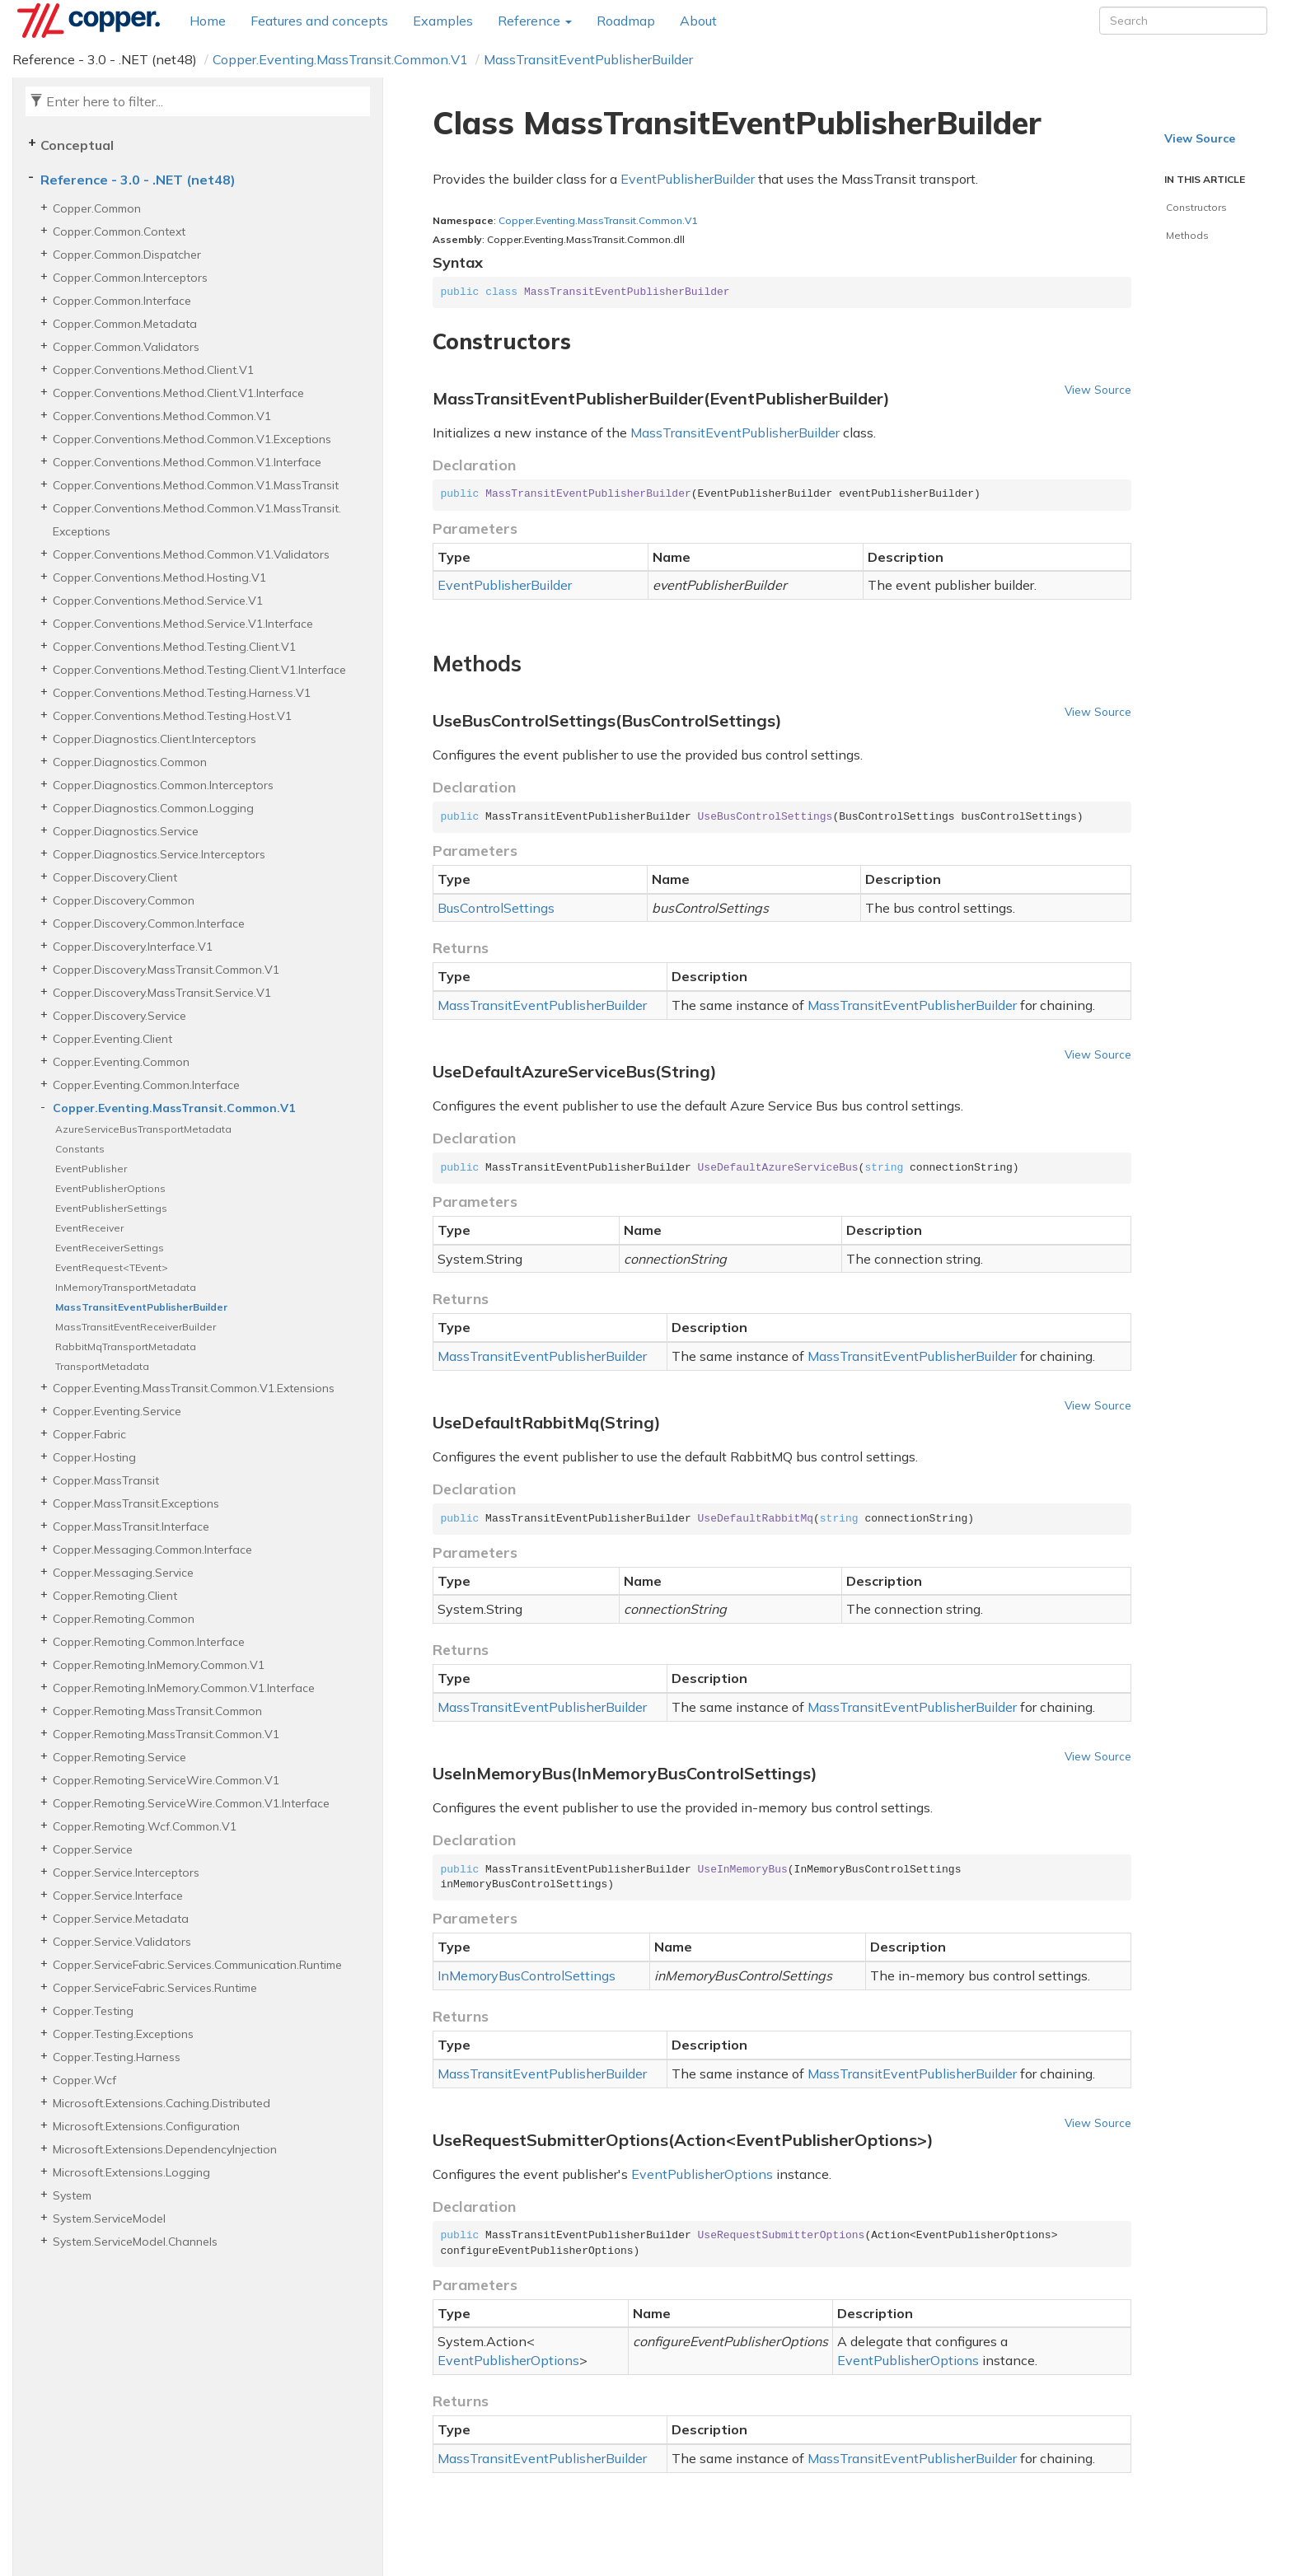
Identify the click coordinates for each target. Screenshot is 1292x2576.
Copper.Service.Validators (122, 1941)
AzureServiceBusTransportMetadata (143, 1129)
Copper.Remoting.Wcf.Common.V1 (144, 1826)
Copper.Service (93, 1849)
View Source (1098, 389)
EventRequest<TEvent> (111, 1267)
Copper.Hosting (94, 1457)
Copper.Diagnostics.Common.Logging (153, 808)
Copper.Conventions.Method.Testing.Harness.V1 (182, 692)
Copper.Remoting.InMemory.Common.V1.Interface (184, 1688)
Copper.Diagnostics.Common (130, 762)
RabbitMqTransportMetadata (125, 1346)
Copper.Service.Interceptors (126, 1872)
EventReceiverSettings (109, 1247)
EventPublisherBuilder (687, 179)
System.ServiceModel (109, 2218)
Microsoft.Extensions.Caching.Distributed (161, 2103)
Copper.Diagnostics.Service (126, 831)
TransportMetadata (102, 1366)
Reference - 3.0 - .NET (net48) (138, 179)
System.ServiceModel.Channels (135, 2241)
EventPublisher (91, 1168)
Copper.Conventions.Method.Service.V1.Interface (183, 623)
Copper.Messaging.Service (123, 1572)
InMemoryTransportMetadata (125, 1287)
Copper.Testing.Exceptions (123, 2034)
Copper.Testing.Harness (116, 2057)
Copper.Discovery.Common (123, 900)
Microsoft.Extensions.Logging (131, 2172)
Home (208, 20)
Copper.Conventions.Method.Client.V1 (153, 369)
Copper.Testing (93, 2010)
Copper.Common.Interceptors (130, 277)
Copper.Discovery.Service (119, 1015)
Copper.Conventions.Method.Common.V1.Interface (187, 462)
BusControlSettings (496, 908)
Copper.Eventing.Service (117, 1411)
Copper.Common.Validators (126, 346)
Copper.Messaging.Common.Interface (152, 1549)
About (698, 20)
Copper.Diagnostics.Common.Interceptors (163, 785)
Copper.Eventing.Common (121, 1061)
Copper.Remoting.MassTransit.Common (157, 1711)
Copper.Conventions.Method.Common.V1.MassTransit (196, 485)
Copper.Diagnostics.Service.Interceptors (159, 854)
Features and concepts (319, 20)
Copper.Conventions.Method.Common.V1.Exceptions (192, 439)
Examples (443, 20)
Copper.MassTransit (106, 1480)
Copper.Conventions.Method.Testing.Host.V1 (172, 715)
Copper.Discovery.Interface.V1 (133, 946)
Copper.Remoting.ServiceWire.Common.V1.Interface (191, 1803)
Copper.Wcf (84, 2080)
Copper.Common (97, 208)
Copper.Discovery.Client (115, 877)
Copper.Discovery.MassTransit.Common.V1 (166, 969)
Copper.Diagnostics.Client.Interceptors (154, 739)
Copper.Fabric (89, 1434)
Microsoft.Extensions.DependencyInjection (165, 2149)
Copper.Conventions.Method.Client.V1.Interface (178, 393)
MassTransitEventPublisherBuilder (588, 59)
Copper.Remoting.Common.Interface (149, 1641)
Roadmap (626, 20)
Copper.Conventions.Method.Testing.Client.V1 (174, 646)
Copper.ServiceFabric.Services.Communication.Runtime (197, 1964)
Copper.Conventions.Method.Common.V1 (162, 416)
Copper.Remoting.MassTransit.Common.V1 (166, 1734)
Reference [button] (535, 20)
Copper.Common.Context (119, 231)
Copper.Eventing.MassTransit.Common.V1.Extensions (194, 1388)
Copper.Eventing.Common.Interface (146, 1085)
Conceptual (77, 145)
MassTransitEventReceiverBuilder (135, 1327)
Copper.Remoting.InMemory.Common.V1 (158, 1664)
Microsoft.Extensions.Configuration (146, 2126)
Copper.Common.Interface (122, 300)
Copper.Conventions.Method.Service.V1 (158, 600)
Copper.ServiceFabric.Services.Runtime (155, 1987)
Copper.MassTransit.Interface (131, 1526)
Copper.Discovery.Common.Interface (149, 923)
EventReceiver (89, 1228)
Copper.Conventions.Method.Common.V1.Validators (191, 554)
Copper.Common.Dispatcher (127, 254)
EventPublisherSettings (111, 1208)
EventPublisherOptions (110, 1188)
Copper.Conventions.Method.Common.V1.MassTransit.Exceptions (197, 520)
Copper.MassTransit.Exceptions (136, 1503)
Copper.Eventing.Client (112, 1038)
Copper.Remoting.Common (123, 1618)
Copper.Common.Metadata (125, 323)
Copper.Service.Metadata (121, 1918)
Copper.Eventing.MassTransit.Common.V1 (340, 59)
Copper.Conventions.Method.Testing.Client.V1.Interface (199, 669)
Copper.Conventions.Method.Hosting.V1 (159, 577)
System (72, 2195)
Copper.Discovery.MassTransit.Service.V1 (162, 992)
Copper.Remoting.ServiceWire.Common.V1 (166, 1780)
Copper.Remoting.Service (119, 1757)
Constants (80, 1149)
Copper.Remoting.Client (115, 1595)
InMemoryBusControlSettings (527, 1975)
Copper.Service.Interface (118, 1895)
